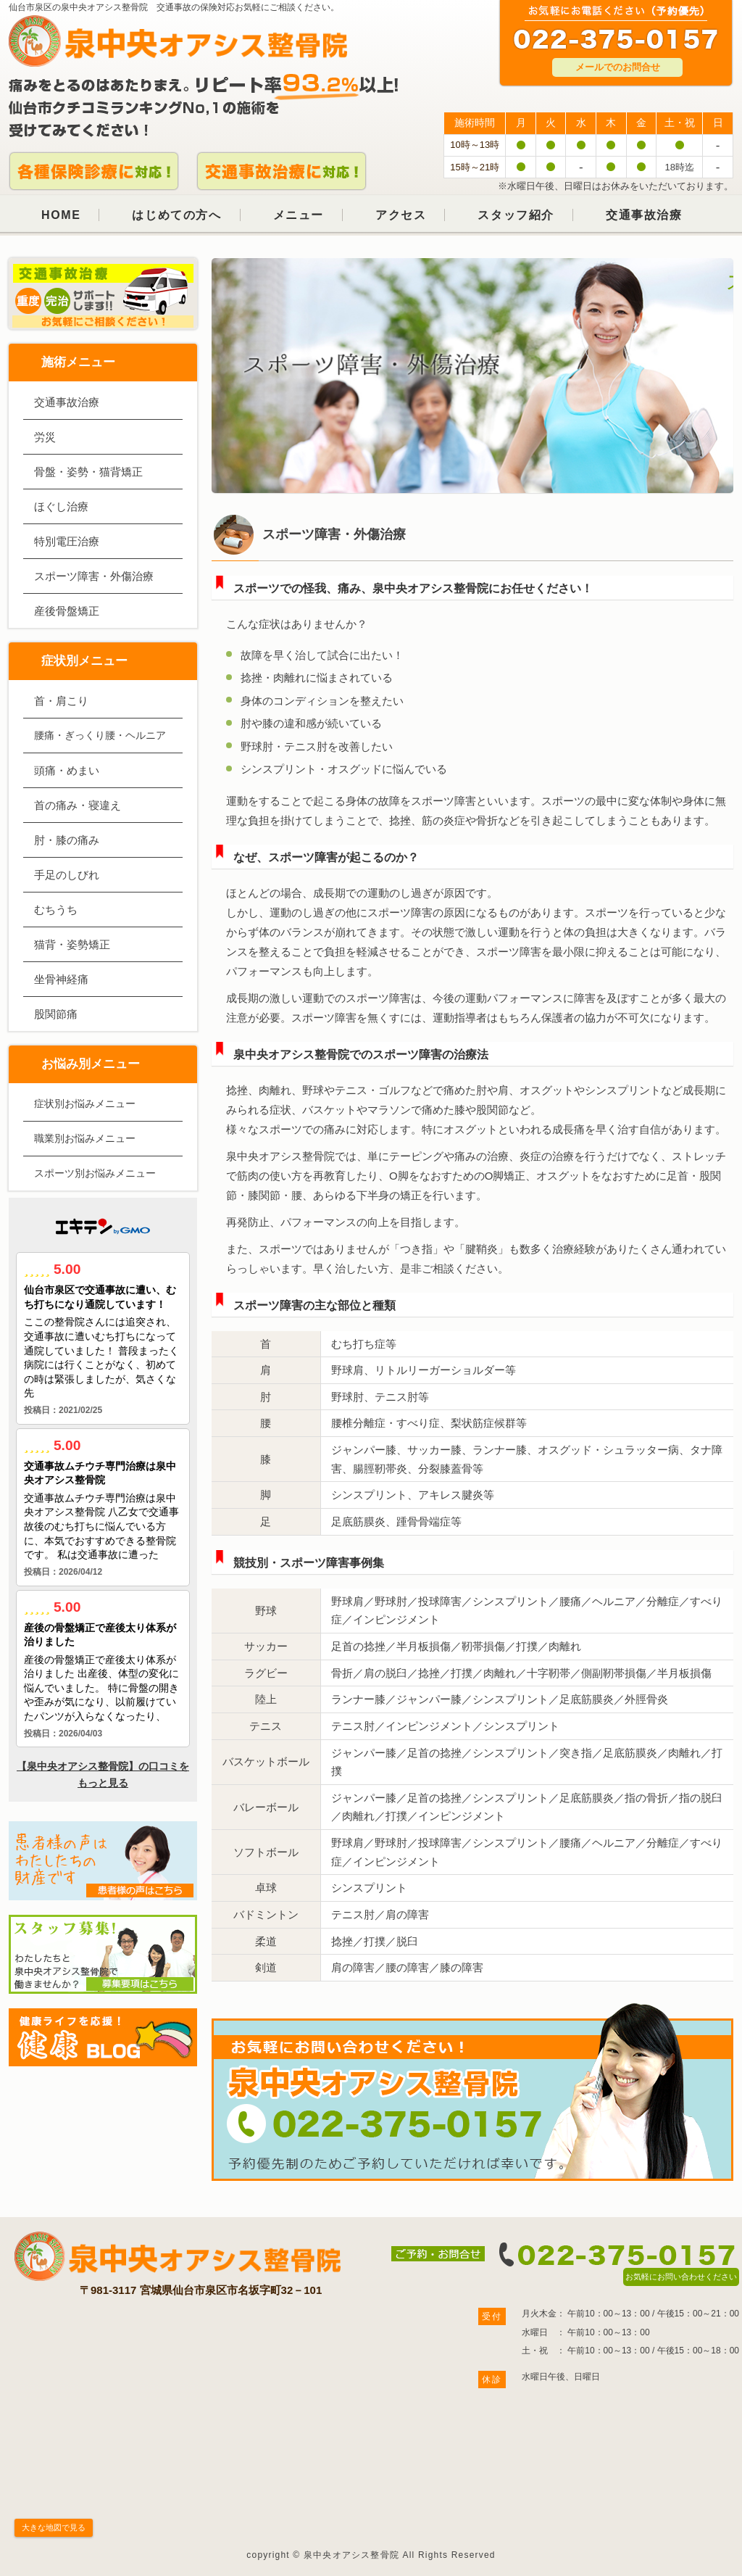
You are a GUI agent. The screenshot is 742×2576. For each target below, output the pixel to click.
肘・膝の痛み (66, 840)
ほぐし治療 (61, 506)
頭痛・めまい (66, 770)
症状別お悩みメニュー (85, 1103)
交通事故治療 (644, 215)
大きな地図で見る (54, 2527)
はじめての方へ (176, 215)
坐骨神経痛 (61, 979)
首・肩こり (61, 701)
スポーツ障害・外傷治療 (94, 576)
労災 (45, 437)
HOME (60, 215)
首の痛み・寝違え (77, 805)
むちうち (56, 909)
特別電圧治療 (66, 541)
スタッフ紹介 (516, 215)
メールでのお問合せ (617, 67)
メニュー (298, 215)
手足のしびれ (66, 875)
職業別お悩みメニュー (85, 1138)
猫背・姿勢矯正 (72, 944)
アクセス (400, 215)
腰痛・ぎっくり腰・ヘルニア (100, 735)
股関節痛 (56, 1014)
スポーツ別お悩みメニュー (95, 1173)
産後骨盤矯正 (66, 611)
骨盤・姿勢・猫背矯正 (88, 471)
